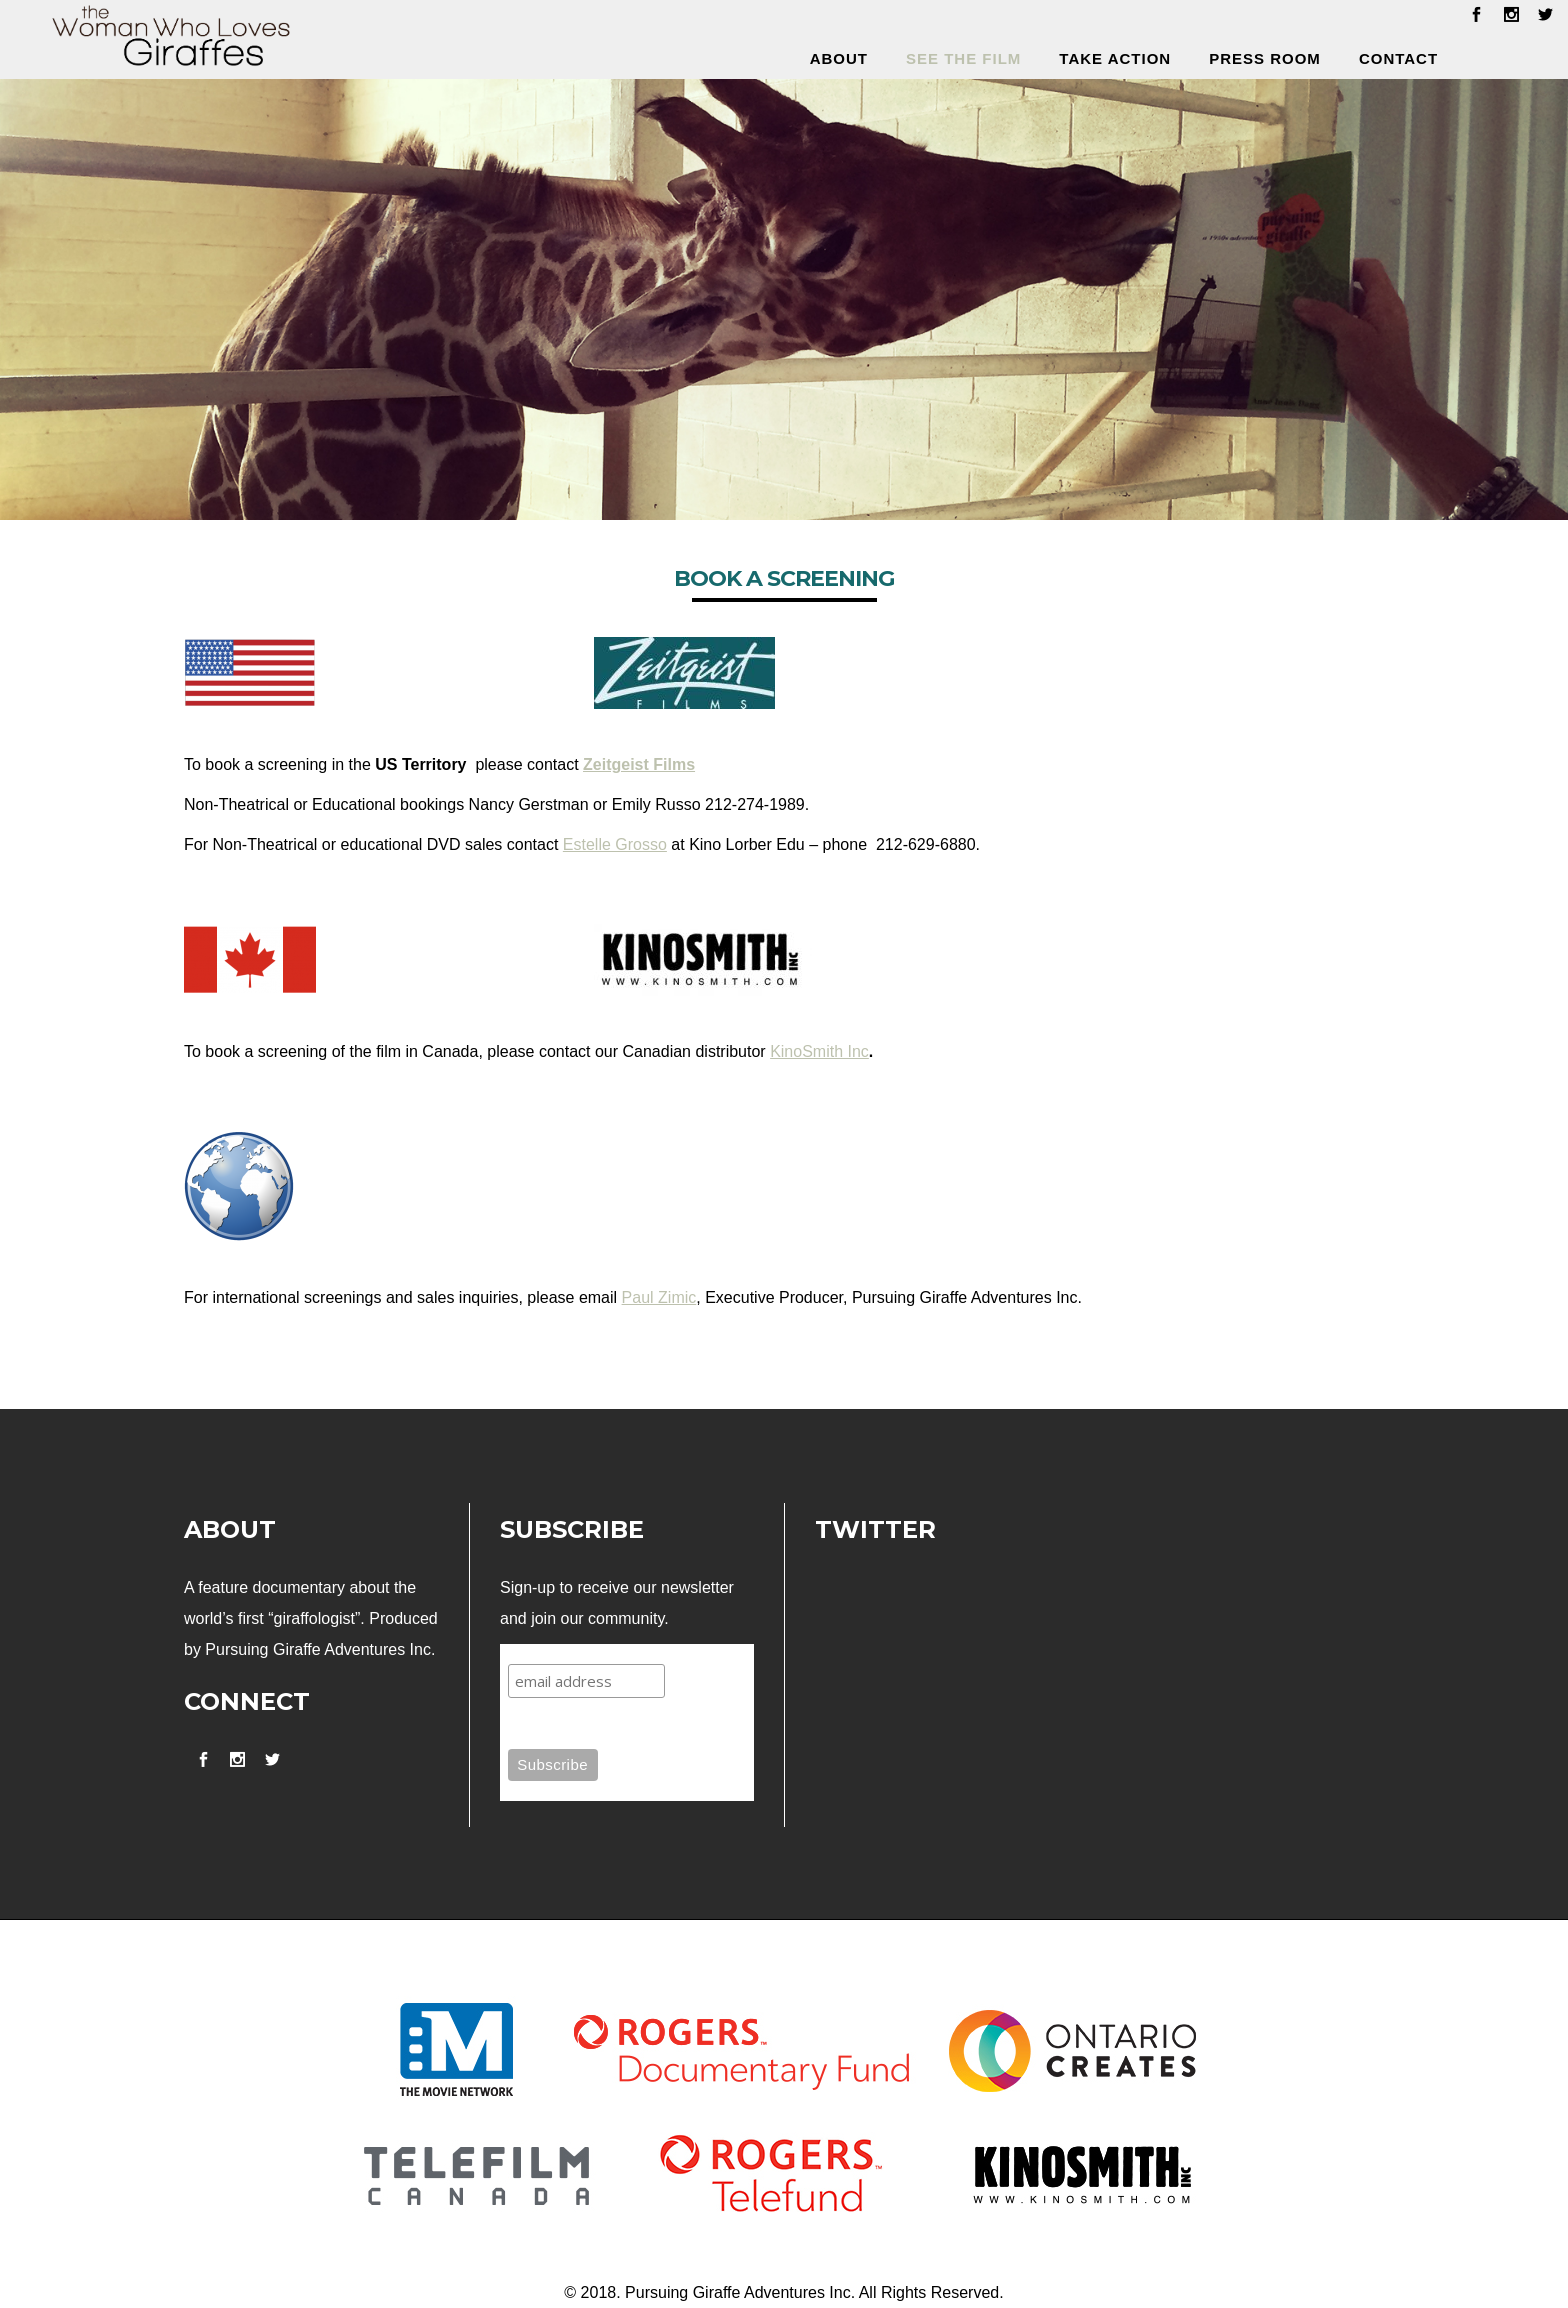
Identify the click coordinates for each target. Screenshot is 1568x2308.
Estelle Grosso (615, 844)
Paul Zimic (659, 1297)
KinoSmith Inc (819, 1051)
